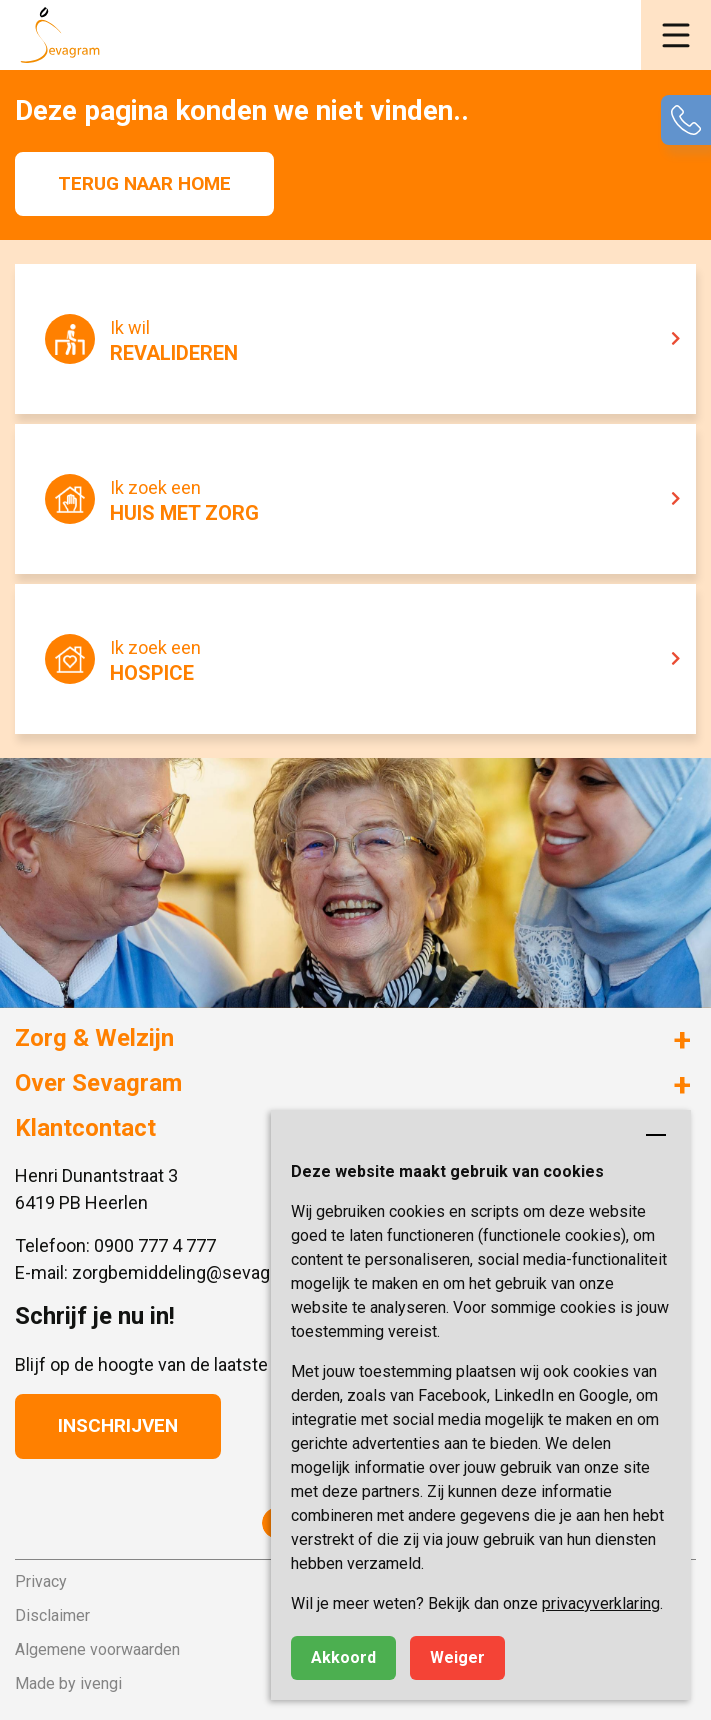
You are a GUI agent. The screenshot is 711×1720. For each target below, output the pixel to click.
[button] (676, 35)
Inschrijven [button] (118, 1425)
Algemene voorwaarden (97, 1649)
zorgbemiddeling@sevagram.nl (195, 1272)
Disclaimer (52, 1615)
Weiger (457, 1657)
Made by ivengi (68, 1683)
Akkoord (343, 1657)
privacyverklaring (601, 1603)
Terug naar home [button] (144, 183)
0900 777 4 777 (155, 1245)
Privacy (41, 1581)
